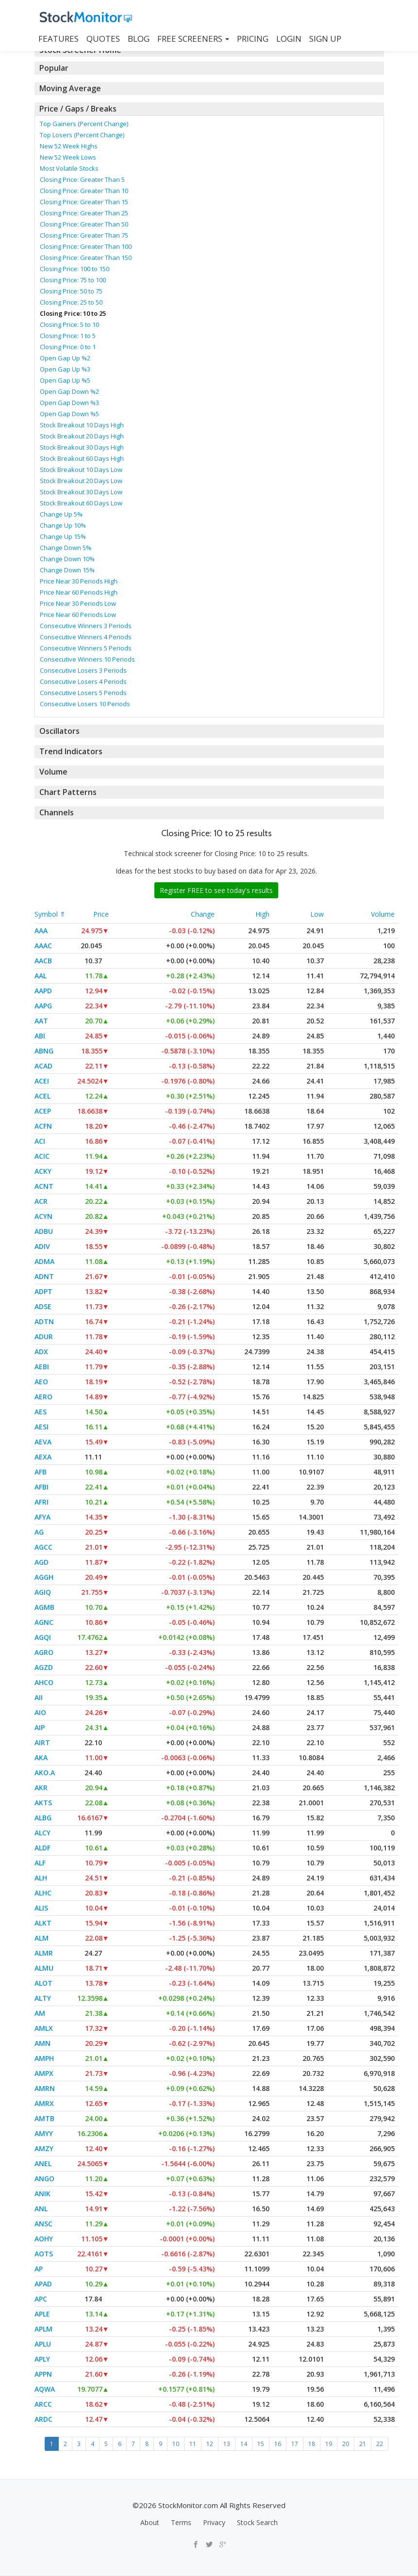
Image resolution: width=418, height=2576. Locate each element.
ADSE (42, 1306)
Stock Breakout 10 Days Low (81, 469)
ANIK (42, 2193)
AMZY (43, 2148)
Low (317, 914)
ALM (41, 1938)
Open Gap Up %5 (65, 380)
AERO (43, 1396)
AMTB (44, 2118)
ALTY (42, 1998)
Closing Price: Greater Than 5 (82, 179)
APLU (42, 2344)
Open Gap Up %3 (65, 369)
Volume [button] (53, 771)
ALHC (42, 1892)
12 (209, 2444)
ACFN (43, 1126)
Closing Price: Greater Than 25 (84, 213)
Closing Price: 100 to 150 (74, 268)
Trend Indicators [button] (69, 751)
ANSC (43, 2223)
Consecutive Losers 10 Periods (85, 703)
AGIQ (42, 1592)
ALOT (43, 1983)
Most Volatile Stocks (69, 168)
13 (226, 2444)
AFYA (42, 1517)
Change (203, 914)
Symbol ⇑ (50, 914)
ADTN (44, 1321)
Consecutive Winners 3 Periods (86, 625)
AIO (40, 1712)
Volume (383, 914)
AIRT (42, 1742)
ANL (41, 2208)
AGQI (42, 1637)
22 (379, 2444)
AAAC (43, 945)
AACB (43, 960)
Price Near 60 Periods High (78, 592)
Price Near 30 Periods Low (78, 603)
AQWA (44, 2389)
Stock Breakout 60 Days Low (81, 503)
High (262, 914)
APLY (42, 2359)
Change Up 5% (61, 514)
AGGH (43, 1577)
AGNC (43, 1622)
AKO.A (44, 1772)
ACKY (42, 1171)
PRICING (252, 38)
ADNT (44, 1276)
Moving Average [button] (69, 88)
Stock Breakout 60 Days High (82, 458)
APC (40, 2298)
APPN (43, 2374)
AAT (41, 1020)
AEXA (42, 1456)
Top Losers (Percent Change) (82, 134)
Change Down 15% (67, 570)
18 (311, 2444)
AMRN (44, 2088)
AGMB (44, 1607)
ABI (39, 1035)
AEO (41, 1381)
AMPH (44, 2058)
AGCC (43, 1547)
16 (277, 2444)
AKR (41, 1787)
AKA (41, 1757)
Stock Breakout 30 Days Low (81, 491)
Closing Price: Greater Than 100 (86, 246)
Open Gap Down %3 (69, 402)
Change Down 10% (67, 558)
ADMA (44, 1261)
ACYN (43, 1216)
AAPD (43, 990)
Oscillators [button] (58, 731)
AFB (40, 1471)
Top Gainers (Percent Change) (84, 123)
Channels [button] (56, 812)
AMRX (44, 2103)
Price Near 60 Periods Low (78, 614)
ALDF (42, 1847)
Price (101, 914)
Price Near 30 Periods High (78, 581)
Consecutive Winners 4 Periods (86, 636)
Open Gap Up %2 (65, 358)
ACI (39, 1141)
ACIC (42, 1156)
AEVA (42, 1441)
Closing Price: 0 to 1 (68, 346)
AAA (41, 930)
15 (260, 2444)
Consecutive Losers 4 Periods (83, 681)
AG (39, 1532)
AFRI (41, 1502)
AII (38, 1697)
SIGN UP (325, 38)
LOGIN (288, 38)
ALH (40, 1877)
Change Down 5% (65, 547)
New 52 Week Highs (69, 146)
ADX (41, 1351)
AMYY (43, 2133)
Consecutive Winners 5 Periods (86, 648)
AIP (39, 1727)
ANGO (44, 2178)
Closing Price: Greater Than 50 (84, 224)
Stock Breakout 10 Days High (82, 425)
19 (328, 2444)
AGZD (43, 1667)
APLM (43, 2328)
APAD (43, 2283)
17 (294, 2444)
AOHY (43, 2238)
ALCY (42, 1832)
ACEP (42, 1111)
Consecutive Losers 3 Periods (83, 670)
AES (40, 1411)
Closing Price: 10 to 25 (73, 313)
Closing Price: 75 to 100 (73, 279)
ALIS (41, 1907)
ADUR (43, 1336)
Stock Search (257, 2522)
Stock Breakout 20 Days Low (81, 480)
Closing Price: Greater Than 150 (86, 257)
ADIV (42, 1246)
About (149, 2522)
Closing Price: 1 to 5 (68, 335)
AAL (40, 975)
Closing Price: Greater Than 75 (84, 235)
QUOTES (103, 38)
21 (362, 2444)
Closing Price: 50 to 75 (71, 291)
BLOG (139, 38)
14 (243, 2444)
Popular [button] (53, 68)
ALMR (43, 1953)
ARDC (43, 2419)
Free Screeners (193, 38)
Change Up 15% (63, 536)
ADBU (43, 1231)
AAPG (43, 1005)
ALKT (42, 1923)
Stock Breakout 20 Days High (82, 436)
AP (38, 2268)
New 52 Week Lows (68, 157)
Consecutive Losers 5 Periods (83, 692)
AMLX (43, 2028)
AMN (42, 2043)
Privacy (214, 2522)
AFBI (41, 1486)
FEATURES (58, 38)
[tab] (209, 68)
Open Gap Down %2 (69, 391)
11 (192, 2444)
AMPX (43, 2073)
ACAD (43, 1065)
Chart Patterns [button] (66, 792)
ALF (40, 1862)
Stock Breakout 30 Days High (82, 447)
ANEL (42, 2163)
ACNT (43, 1186)
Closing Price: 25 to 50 (71, 302)
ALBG (42, 1817)
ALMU (43, 1968)
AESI (41, 1426)
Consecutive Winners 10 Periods (87, 659)
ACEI (41, 1080)
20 (345, 2444)
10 (175, 2444)
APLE (42, 2313)
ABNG (43, 1050)
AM (39, 2013)
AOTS (43, 2253)
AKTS (43, 1802)
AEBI (41, 1366)
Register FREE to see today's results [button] (216, 890)
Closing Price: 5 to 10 (69, 324)
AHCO (43, 1682)
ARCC (43, 2404)
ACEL (42, 1096)
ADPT (43, 1291)
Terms (181, 2522)
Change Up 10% (63, 525)
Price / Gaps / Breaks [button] (77, 108)
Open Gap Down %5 (69, 413)
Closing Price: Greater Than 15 (84, 201)
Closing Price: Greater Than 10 (84, 190)
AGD (41, 1562)
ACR (41, 1201)
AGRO (43, 1652)
